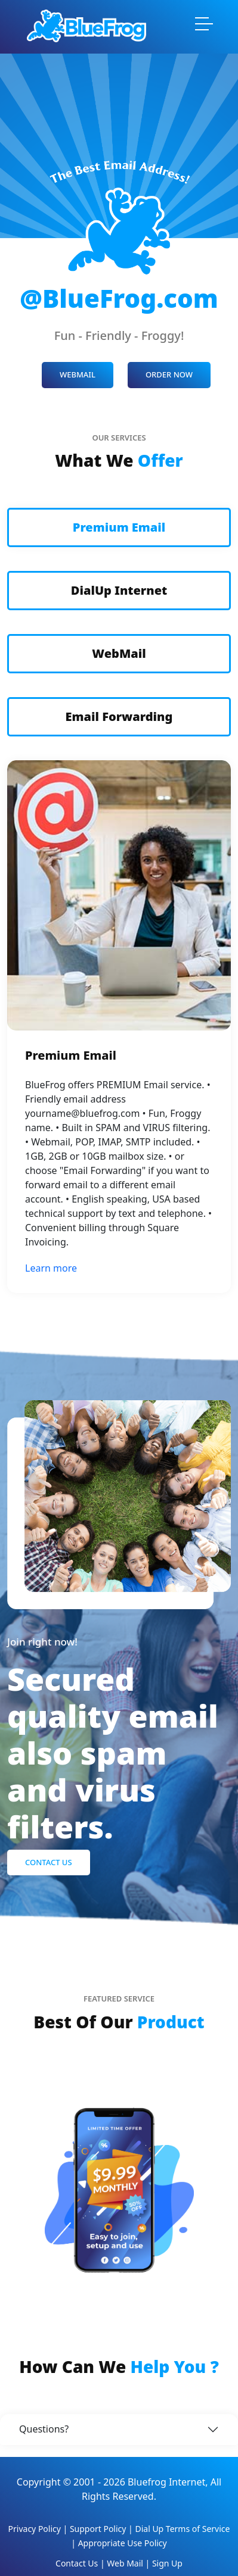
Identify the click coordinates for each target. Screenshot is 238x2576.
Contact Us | (81, 2563)
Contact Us (48, 1862)
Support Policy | (102, 2528)
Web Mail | (129, 2563)
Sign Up (167, 2563)
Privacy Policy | (39, 2528)
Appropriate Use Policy (122, 2543)
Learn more (51, 1268)
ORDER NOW (169, 374)
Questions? (44, 2429)
